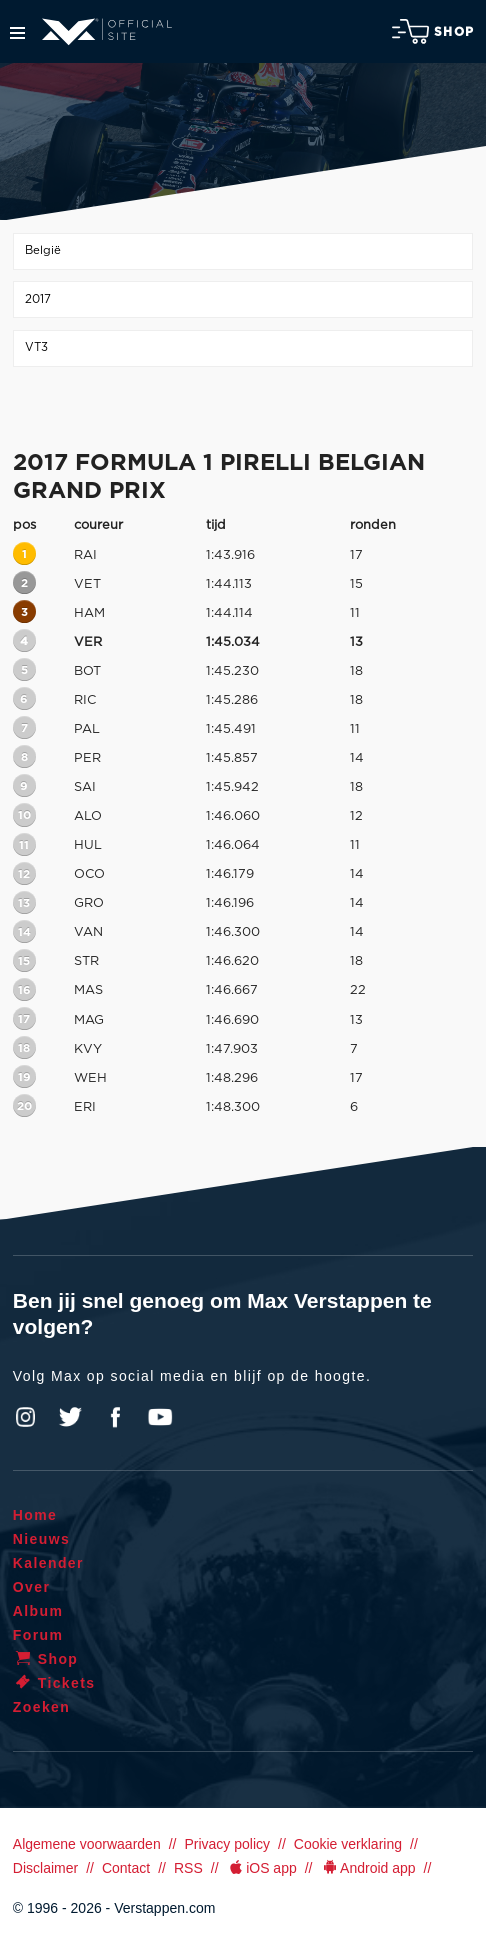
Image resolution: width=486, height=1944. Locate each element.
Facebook (115, 1417)
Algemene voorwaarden (87, 1844)
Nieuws (41, 1539)
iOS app (262, 1868)
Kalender (48, 1563)
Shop (433, 31)
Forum (38, 1635)
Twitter (71, 1417)
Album (38, 1611)
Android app (368, 1868)
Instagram (26, 1417)
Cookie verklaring (348, 1844)
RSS (188, 1868)
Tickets (54, 1683)
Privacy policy (227, 1844)
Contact (126, 1868)
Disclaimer (45, 1868)
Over (32, 1587)
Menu (17, 33)
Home (35, 1515)
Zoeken (41, 1707)
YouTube (160, 1417)
